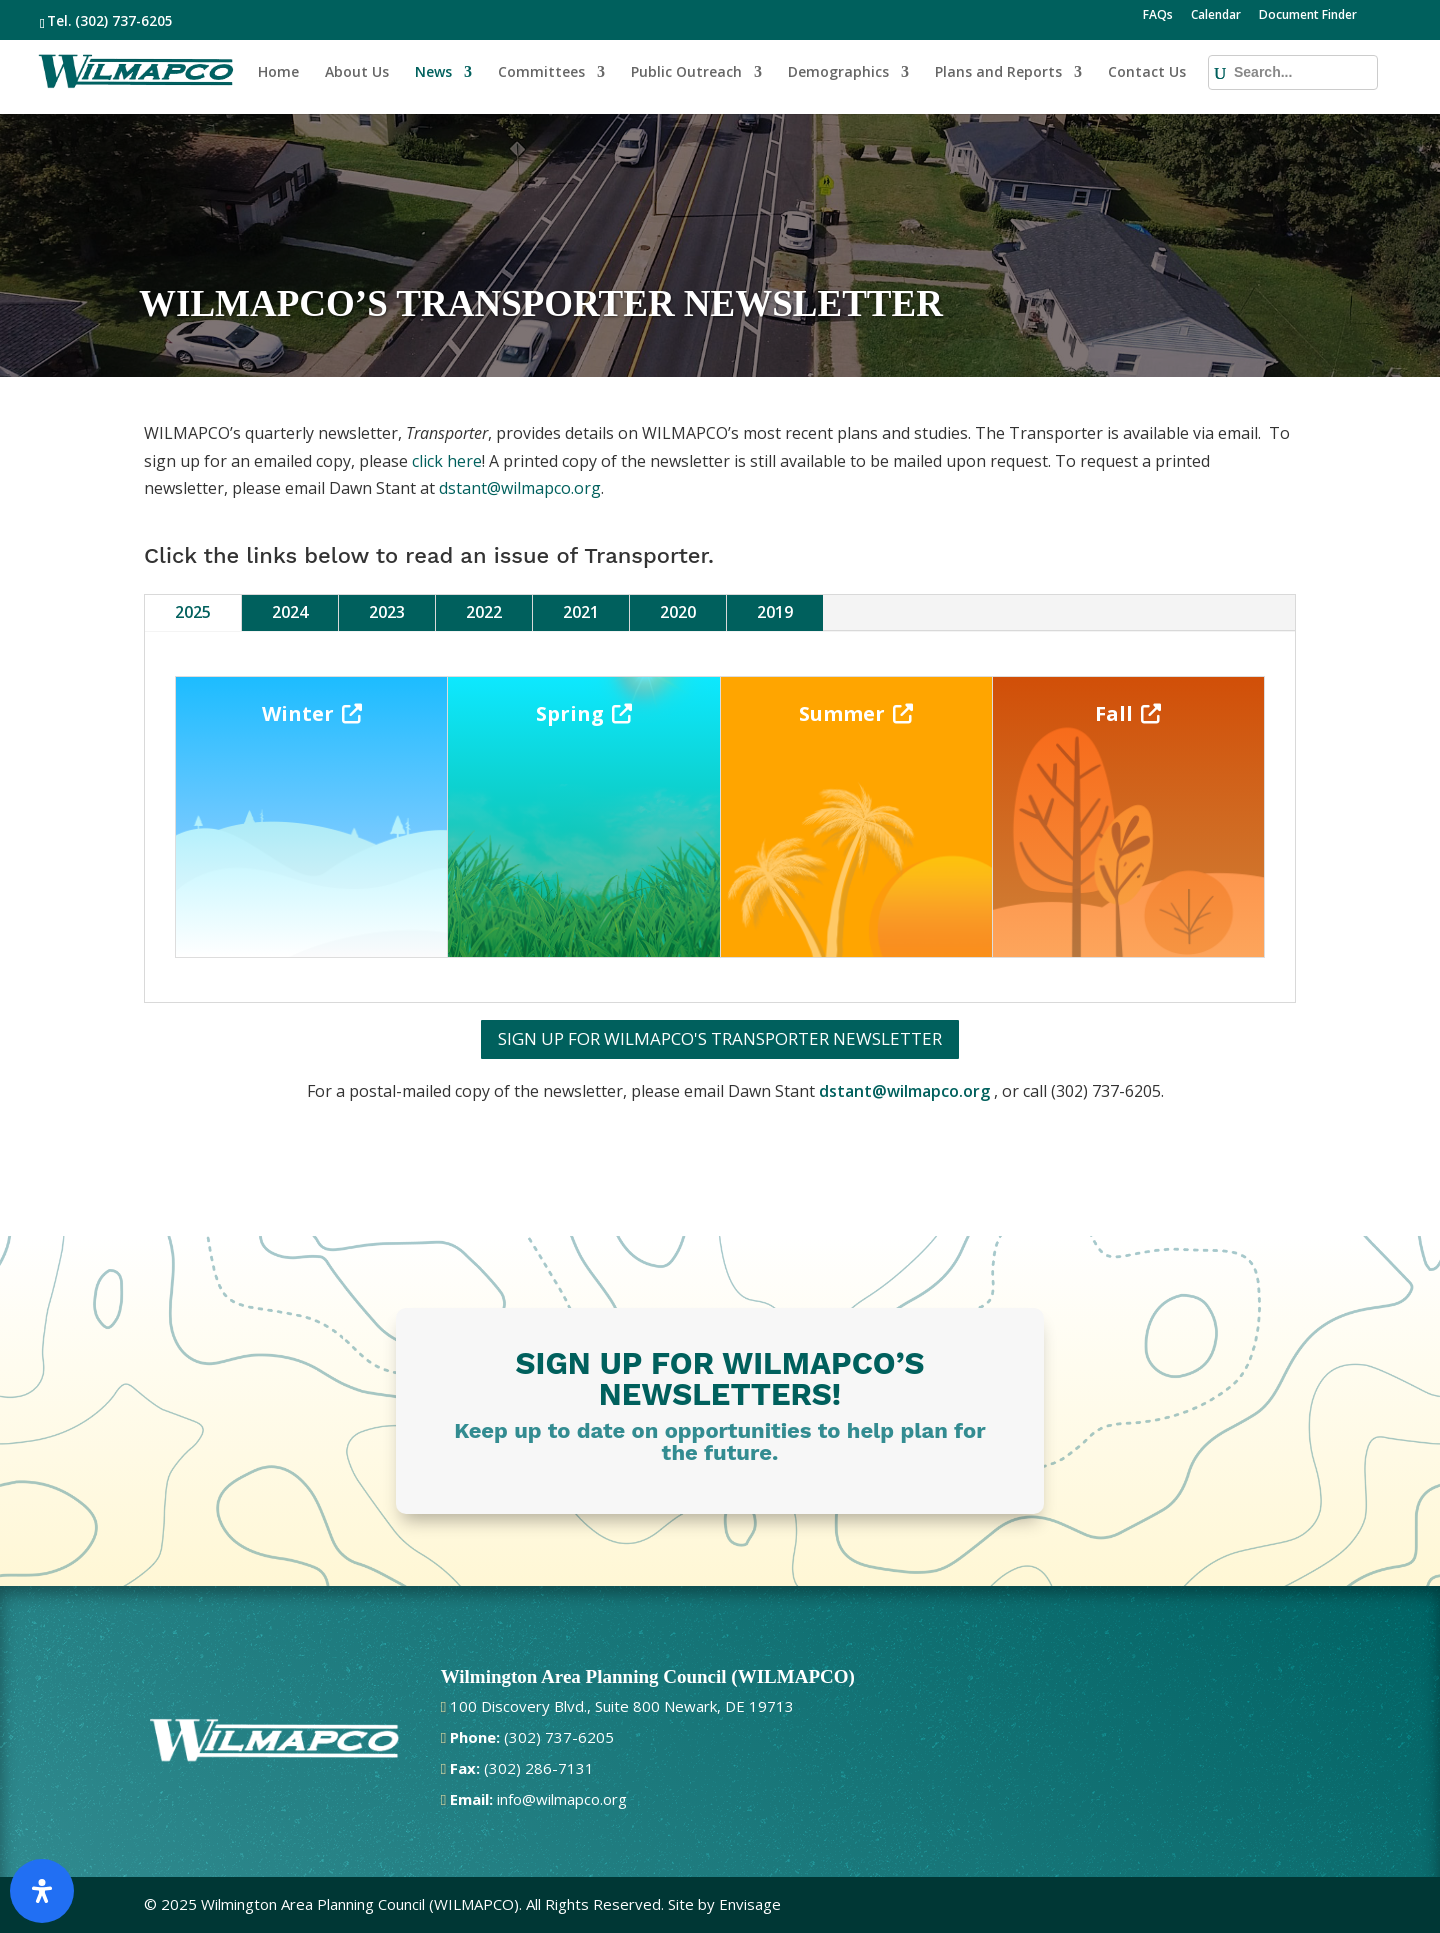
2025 (193, 612)
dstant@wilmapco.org (520, 488)
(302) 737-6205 (124, 21)
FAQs (1158, 16)
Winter (298, 713)
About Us (357, 73)
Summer (842, 713)
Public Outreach (686, 73)
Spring (570, 713)
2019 (775, 612)
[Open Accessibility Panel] (42, 1891)
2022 (484, 612)
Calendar (1216, 16)
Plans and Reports (998, 73)
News (433, 73)
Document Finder (1308, 16)
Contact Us (1147, 73)
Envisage (750, 1904)
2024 (290, 612)
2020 (678, 612)
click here (447, 461)
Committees (541, 73)
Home (278, 73)
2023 (387, 612)
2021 (581, 612)
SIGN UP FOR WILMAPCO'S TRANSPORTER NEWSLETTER (720, 1038)
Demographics (838, 73)
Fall (1114, 713)
